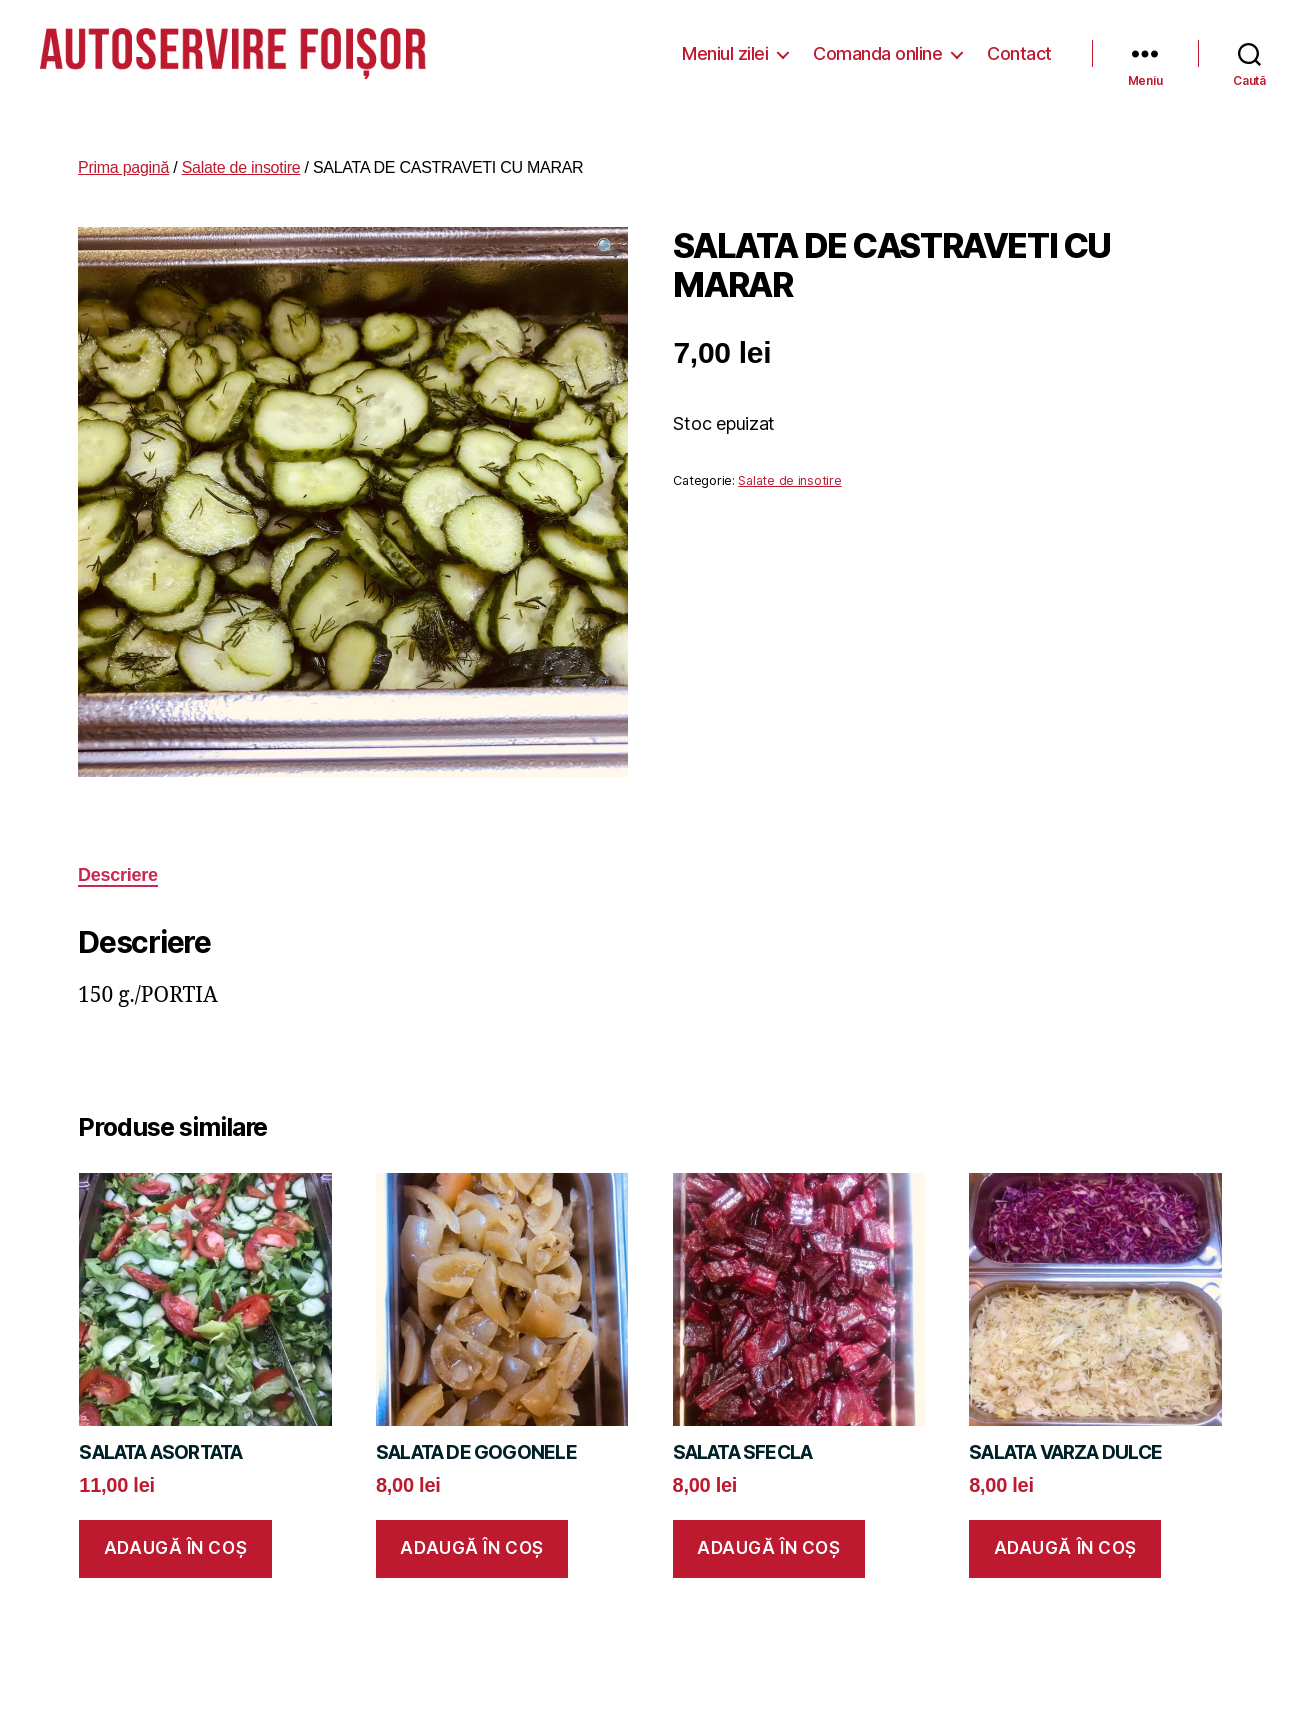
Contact (1019, 49)
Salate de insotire (241, 160)
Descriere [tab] (118, 868)
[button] (607, 240)
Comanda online (877, 49)
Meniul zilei (725, 49)
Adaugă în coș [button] (175, 1541)
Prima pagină (123, 160)
